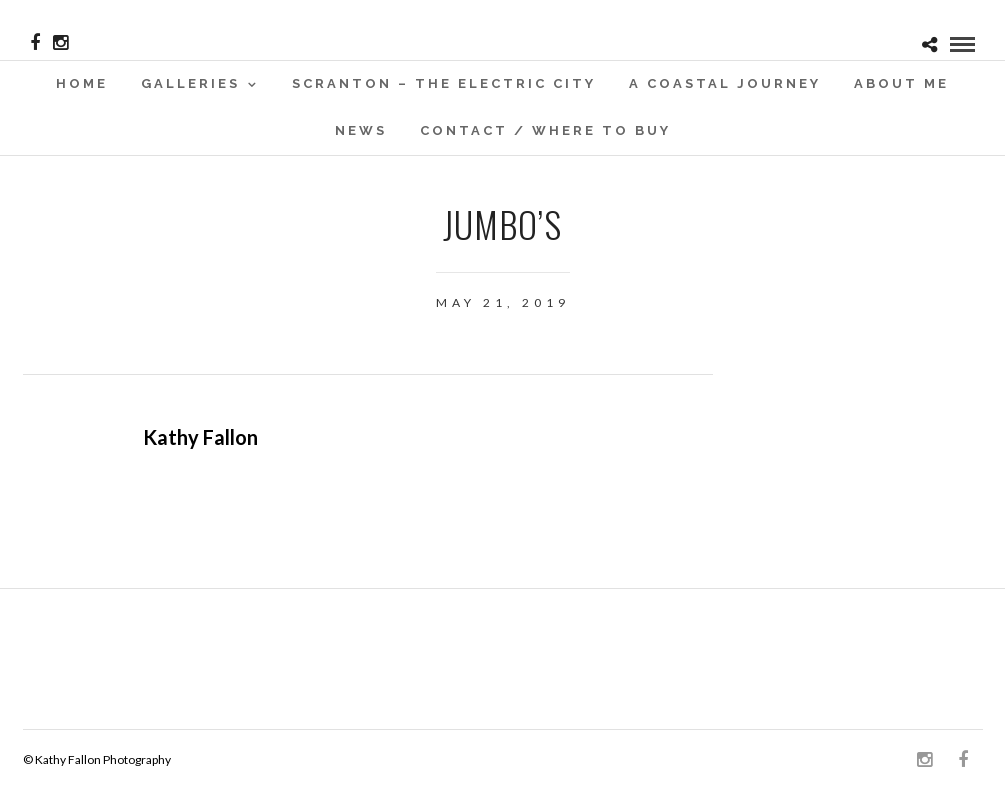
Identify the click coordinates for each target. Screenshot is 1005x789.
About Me (901, 83)
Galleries (190, 83)
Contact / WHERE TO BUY (545, 130)
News (361, 130)
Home (82, 83)
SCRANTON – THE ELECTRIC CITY (444, 83)
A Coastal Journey (725, 83)
